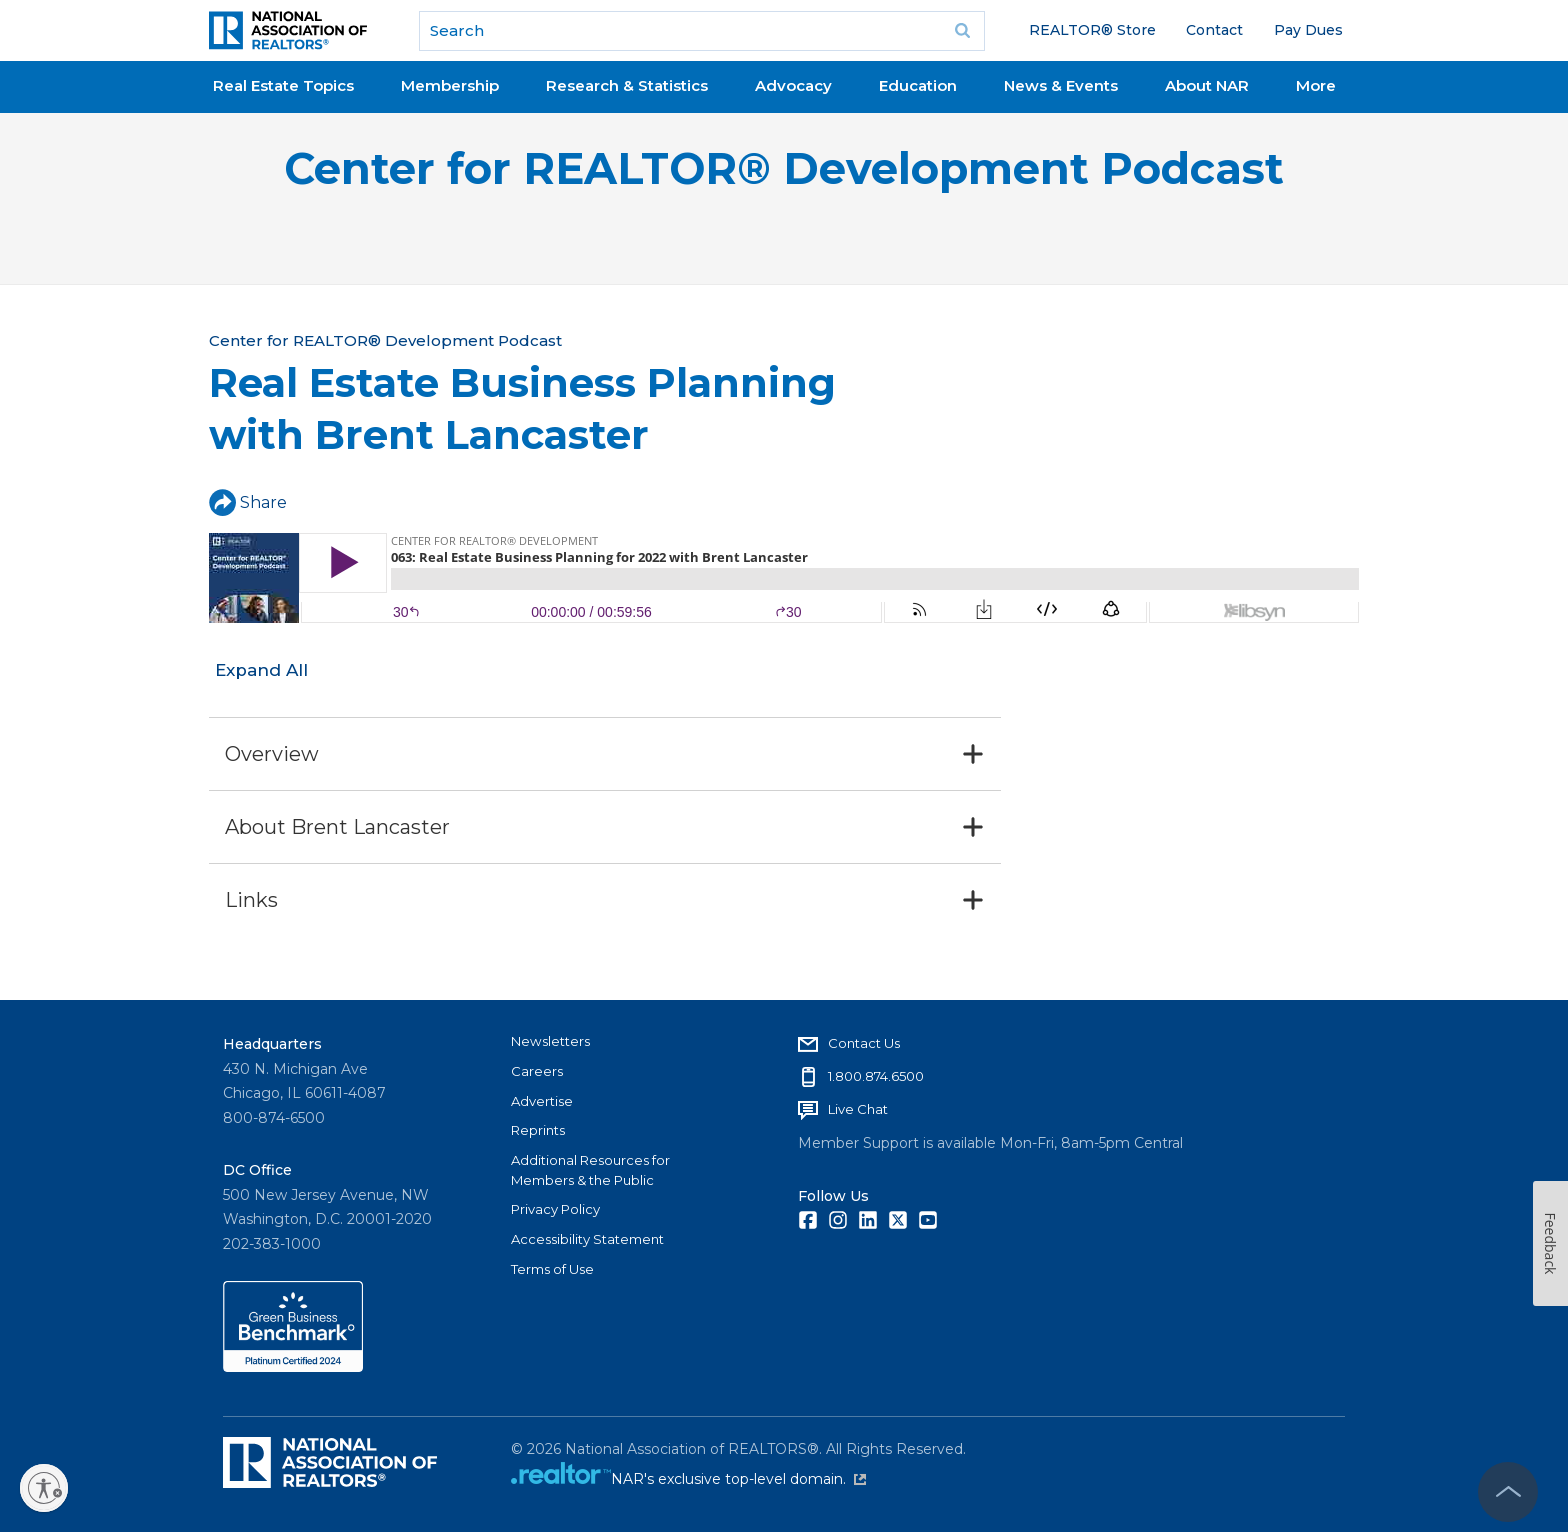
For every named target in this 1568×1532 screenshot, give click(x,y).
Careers (537, 1071)
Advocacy (793, 85)
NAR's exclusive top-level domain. (738, 1479)
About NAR (1207, 85)
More (1316, 85)
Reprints (538, 1130)
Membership (450, 85)
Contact (1214, 30)
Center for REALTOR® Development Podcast (784, 168)
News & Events (1061, 85)
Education (918, 85)
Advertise (542, 1101)
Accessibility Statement (587, 1239)
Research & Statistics (627, 85)
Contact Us (864, 1043)
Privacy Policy (555, 1209)
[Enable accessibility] (44, 1488)
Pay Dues (1308, 30)
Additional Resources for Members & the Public (590, 1170)
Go (963, 31)
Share (248, 502)
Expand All (261, 670)
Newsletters (550, 1041)
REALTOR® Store (1092, 30)
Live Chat (858, 1109)
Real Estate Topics (283, 85)
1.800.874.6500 (876, 1076)
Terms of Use (552, 1269)
